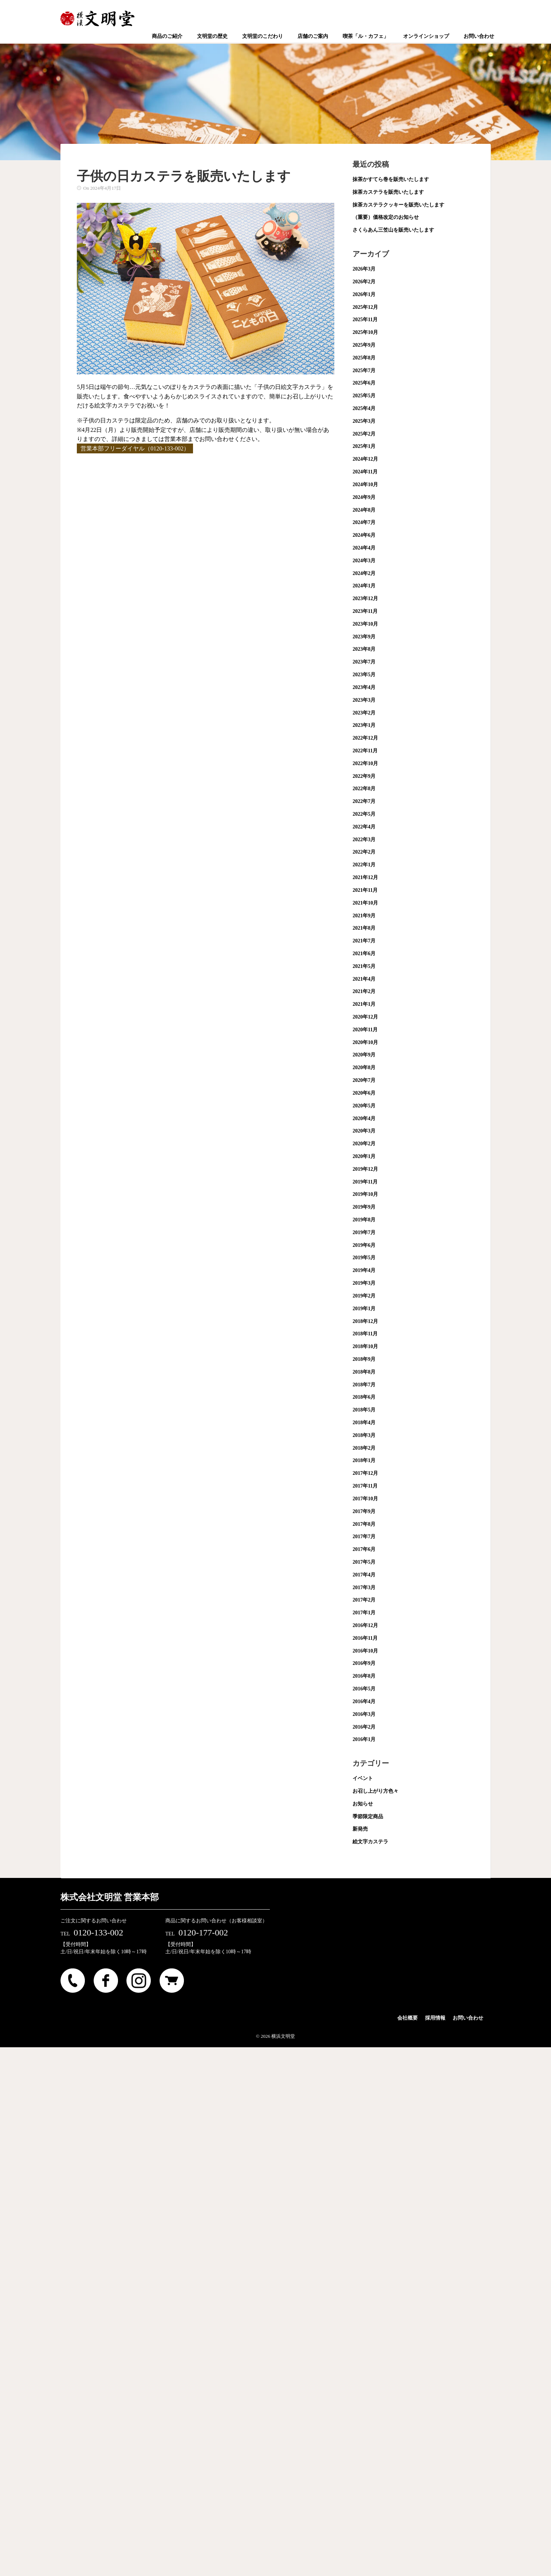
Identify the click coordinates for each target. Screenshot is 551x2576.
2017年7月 (364, 1536)
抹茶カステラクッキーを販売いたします (398, 205)
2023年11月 (365, 611)
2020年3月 (364, 1131)
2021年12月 (365, 877)
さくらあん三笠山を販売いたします (393, 230)
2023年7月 (364, 662)
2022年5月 (364, 814)
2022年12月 (365, 738)
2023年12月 (365, 598)
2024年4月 (364, 548)
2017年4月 (364, 1574)
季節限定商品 (368, 1816)
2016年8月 (364, 1676)
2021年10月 (365, 903)
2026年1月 (364, 294)
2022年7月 (364, 801)
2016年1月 (364, 1739)
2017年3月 (364, 1587)
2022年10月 (365, 763)
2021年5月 (364, 966)
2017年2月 (364, 1600)
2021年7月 (364, 941)
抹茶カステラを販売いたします (388, 192)
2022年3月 (364, 839)
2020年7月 (364, 1080)
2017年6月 (364, 1549)
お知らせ (363, 1804)
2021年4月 (364, 979)
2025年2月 (364, 434)
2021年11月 (365, 890)
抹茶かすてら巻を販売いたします (391, 179)
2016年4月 (364, 1701)
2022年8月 (364, 788)
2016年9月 (364, 1663)
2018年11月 (365, 1333)
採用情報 (435, 2018)
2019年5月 (364, 1257)
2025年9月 (364, 345)
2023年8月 (364, 649)
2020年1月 (364, 1156)
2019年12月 (365, 1169)
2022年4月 (364, 827)
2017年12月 (365, 1473)
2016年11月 (365, 1638)
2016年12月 (365, 1625)
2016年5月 (364, 1688)
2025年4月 (364, 408)
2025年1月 (364, 446)
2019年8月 (364, 1219)
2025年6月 (364, 383)
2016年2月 (364, 1727)
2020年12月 (365, 1017)
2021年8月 (364, 928)
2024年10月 (365, 484)
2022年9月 (364, 776)
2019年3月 (364, 1283)
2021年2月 (364, 991)
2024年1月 (364, 585)
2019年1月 (364, 1308)
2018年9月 (364, 1359)
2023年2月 (364, 713)
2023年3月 (364, 700)
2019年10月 (365, 1194)
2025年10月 (365, 332)
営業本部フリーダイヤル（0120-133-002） (134, 448)
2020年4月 (364, 1118)
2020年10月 (365, 1042)
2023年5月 (364, 674)
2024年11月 (365, 471)
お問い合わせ (468, 2018)
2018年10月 (365, 1346)
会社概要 (407, 2018)
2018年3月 (364, 1435)
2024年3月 (364, 560)
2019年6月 (364, 1245)
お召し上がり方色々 (375, 1791)
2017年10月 (365, 1498)
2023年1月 (364, 725)
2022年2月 (364, 852)
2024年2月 (364, 573)
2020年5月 (364, 1105)
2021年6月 (364, 953)
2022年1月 (364, 864)
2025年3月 (364, 421)
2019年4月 (364, 1270)
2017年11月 (365, 1486)
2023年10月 (365, 624)
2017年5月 (364, 1562)
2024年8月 (364, 510)
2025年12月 (365, 307)
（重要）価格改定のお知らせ (386, 217)
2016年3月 (364, 1714)
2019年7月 (364, 1232)
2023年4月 (364, 687)
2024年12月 (365, 459)
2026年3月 (364, 269)
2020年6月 (364, 1093)
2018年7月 (364, 1384)
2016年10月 (365, 1651)
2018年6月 (364, 1397)
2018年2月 (364, 1448)
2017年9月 (364, 1511)
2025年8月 (364, 358)
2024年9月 (364, 497)
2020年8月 (364, 1067)
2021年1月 (364, 1004)
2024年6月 (364, 535)
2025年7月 (364, 370)
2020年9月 (364, 1054)
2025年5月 (364, 395)
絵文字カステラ (370, 1841)
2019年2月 (364, 1296)
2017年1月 (364, 1612)
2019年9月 (364, 1207)
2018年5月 (364, 1410)
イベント (363, 1778)
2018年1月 (364, 1460)
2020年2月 (364, 1143)
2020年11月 (365, 1029)
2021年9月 (364, 915)
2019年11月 (365, 1182)
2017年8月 (364, 1524)
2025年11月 (365, 319)
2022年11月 (365, 750)
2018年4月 (364, 1422)
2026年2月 (364, 281)
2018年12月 (365, 1321)
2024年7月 (364, 522)
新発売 (360, 1829)
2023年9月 (364, 636)
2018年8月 (364, 1372)
